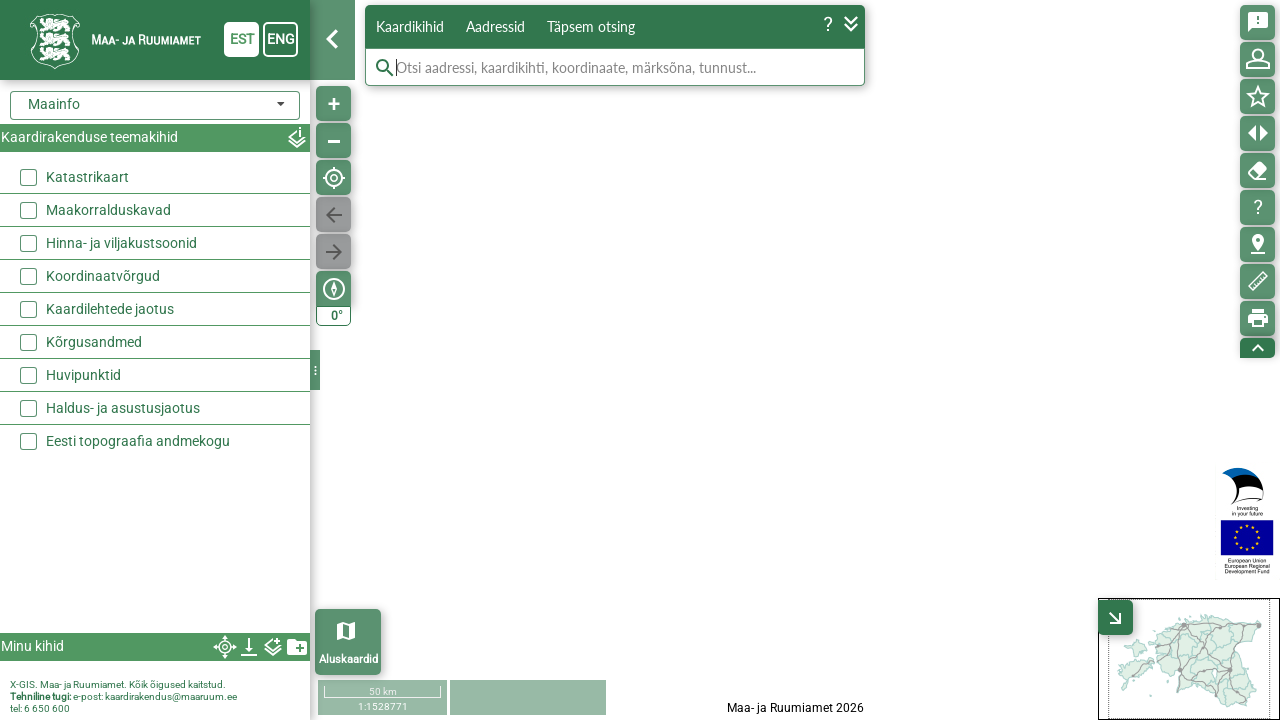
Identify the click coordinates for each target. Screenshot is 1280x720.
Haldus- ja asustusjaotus (123, 408)
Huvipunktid (83, 375)
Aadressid (495, 26)
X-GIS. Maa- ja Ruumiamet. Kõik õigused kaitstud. (118, 684)
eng (281, 39)
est (242, 39)
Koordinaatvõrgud (103, 276)
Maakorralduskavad (108, 210)
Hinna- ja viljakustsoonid (121, 243)
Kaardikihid (410, 26)
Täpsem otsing (591, 26)
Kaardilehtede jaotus (110, 309)
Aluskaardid (348, 659)
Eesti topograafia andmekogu (138, 441)
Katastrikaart (87, 177)
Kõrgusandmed (94, 342)
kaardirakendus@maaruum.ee (171, 696)
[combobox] (155, 105)
